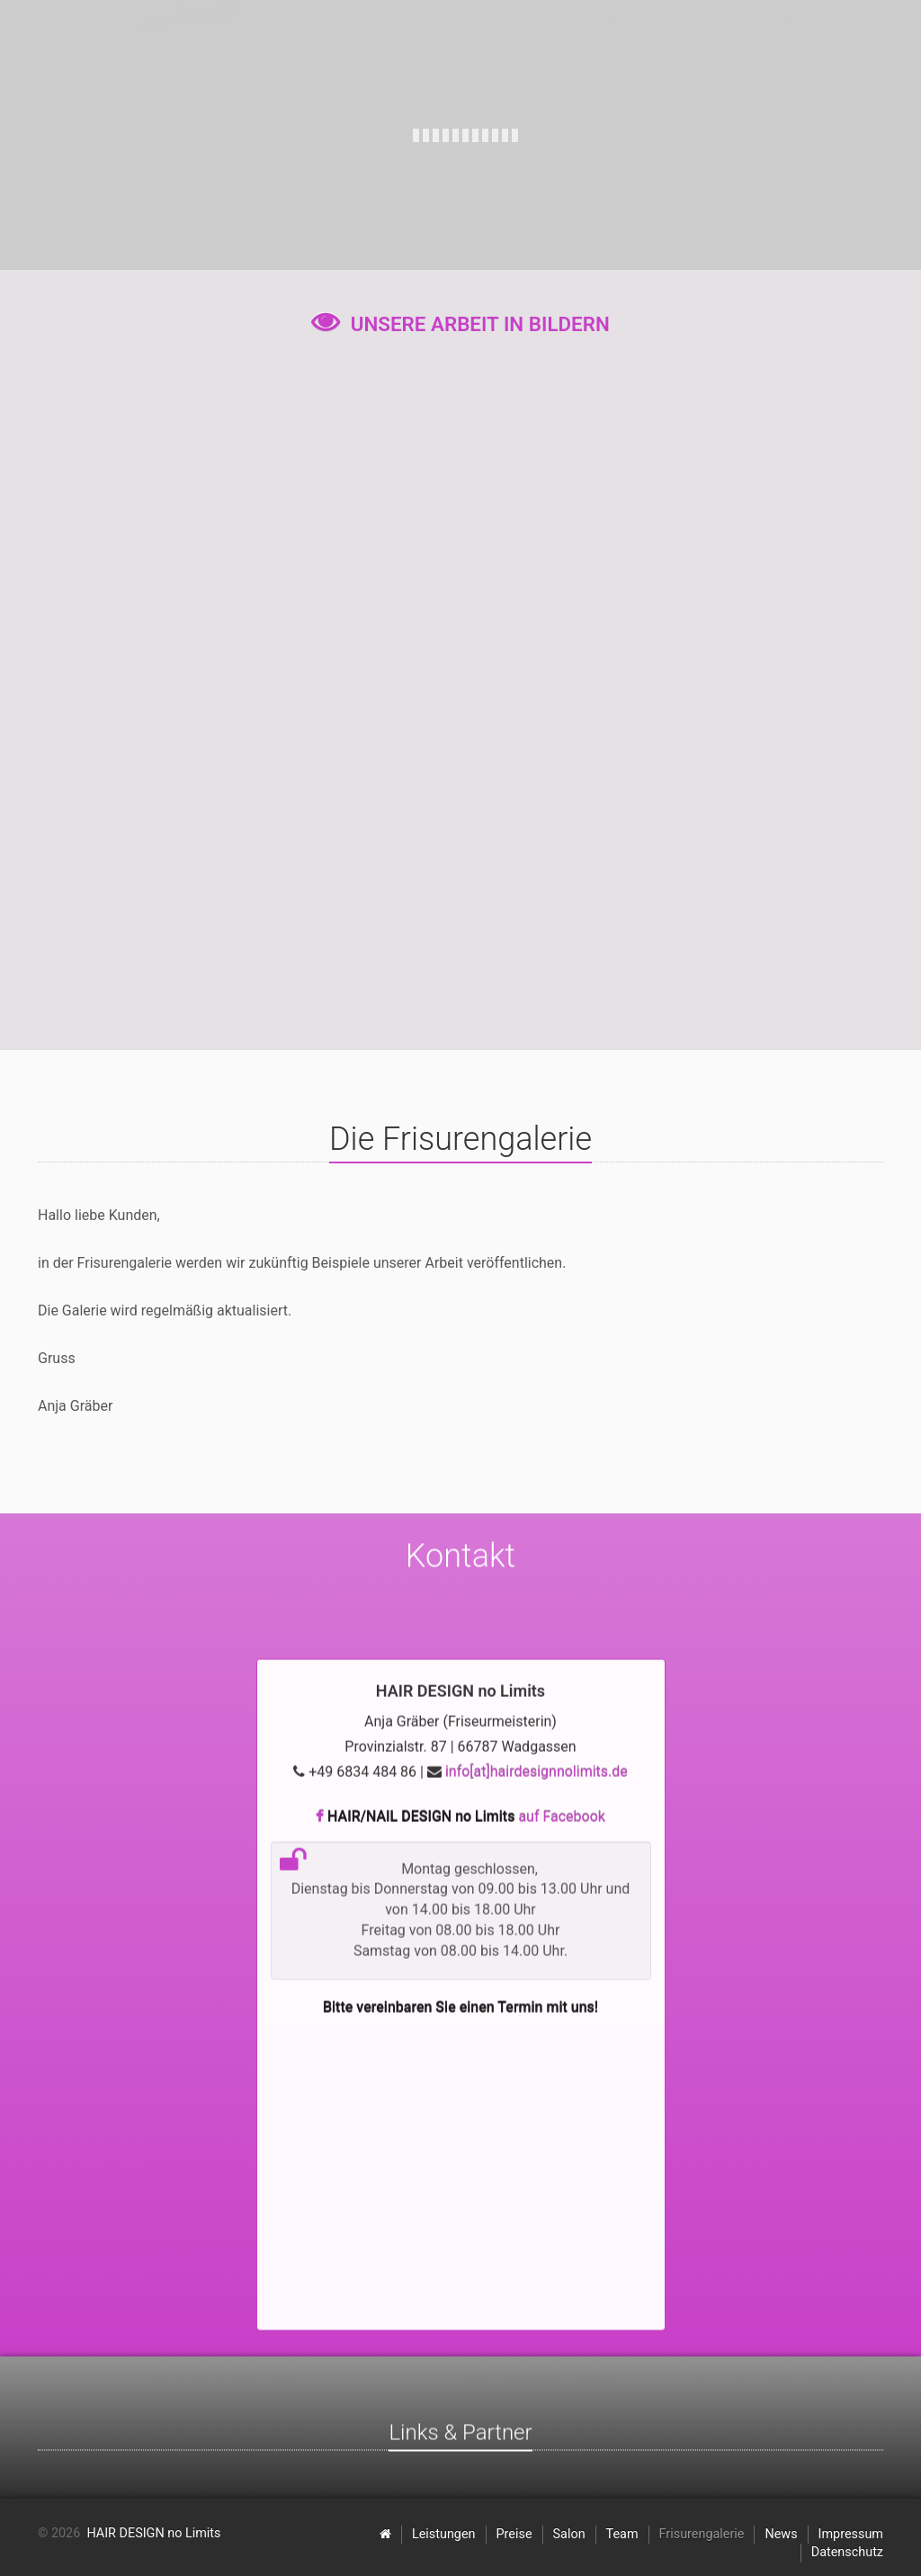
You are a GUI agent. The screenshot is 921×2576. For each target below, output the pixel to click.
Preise (514, 2534)
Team (622, 2534)
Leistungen (444, 2534)
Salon (569, 2534)
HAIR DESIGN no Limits (153, 2533)
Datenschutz (847, 2552)
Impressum (850, 2534)
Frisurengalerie (702, 2534)
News (781, 2534)
